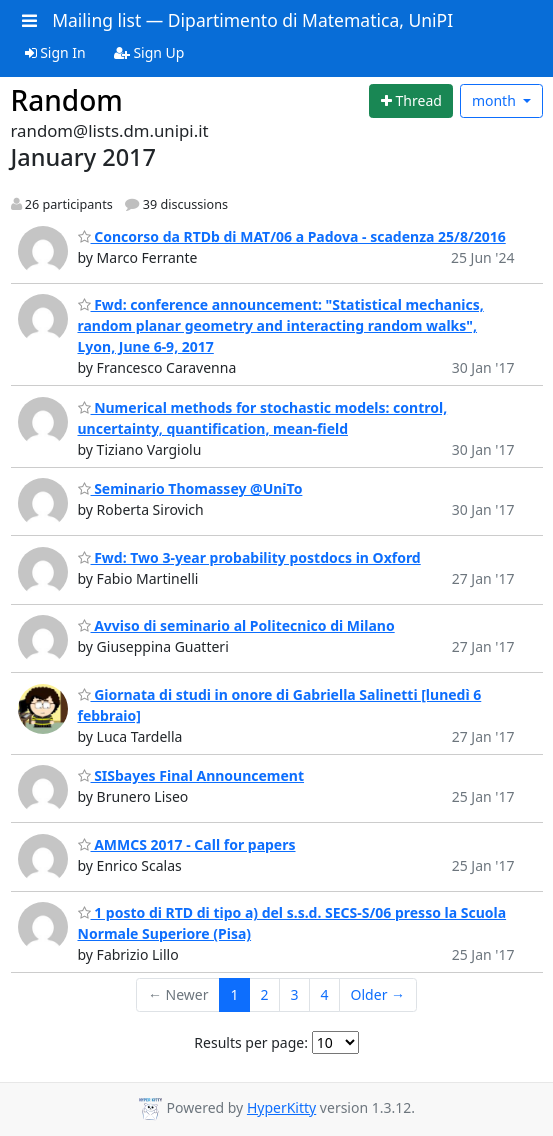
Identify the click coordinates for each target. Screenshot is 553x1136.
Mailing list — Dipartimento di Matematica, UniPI (252, 20)
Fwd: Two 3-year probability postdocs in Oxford (249, 557)
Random (67, 100)
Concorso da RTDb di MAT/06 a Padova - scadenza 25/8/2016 (292, 236)
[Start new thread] (411, 101)
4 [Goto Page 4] (325, 994)
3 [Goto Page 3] (295, 994)
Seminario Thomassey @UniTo (190, 488)
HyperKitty (281, 1107)
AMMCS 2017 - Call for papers (187, 844)
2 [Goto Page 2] (265, 994)
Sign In (55, 52)
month (496, 100)
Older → (378, 994)
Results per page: (251, 1042)
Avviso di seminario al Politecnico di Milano (236, 625)
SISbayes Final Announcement (191, 775)
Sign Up (149, 52)
